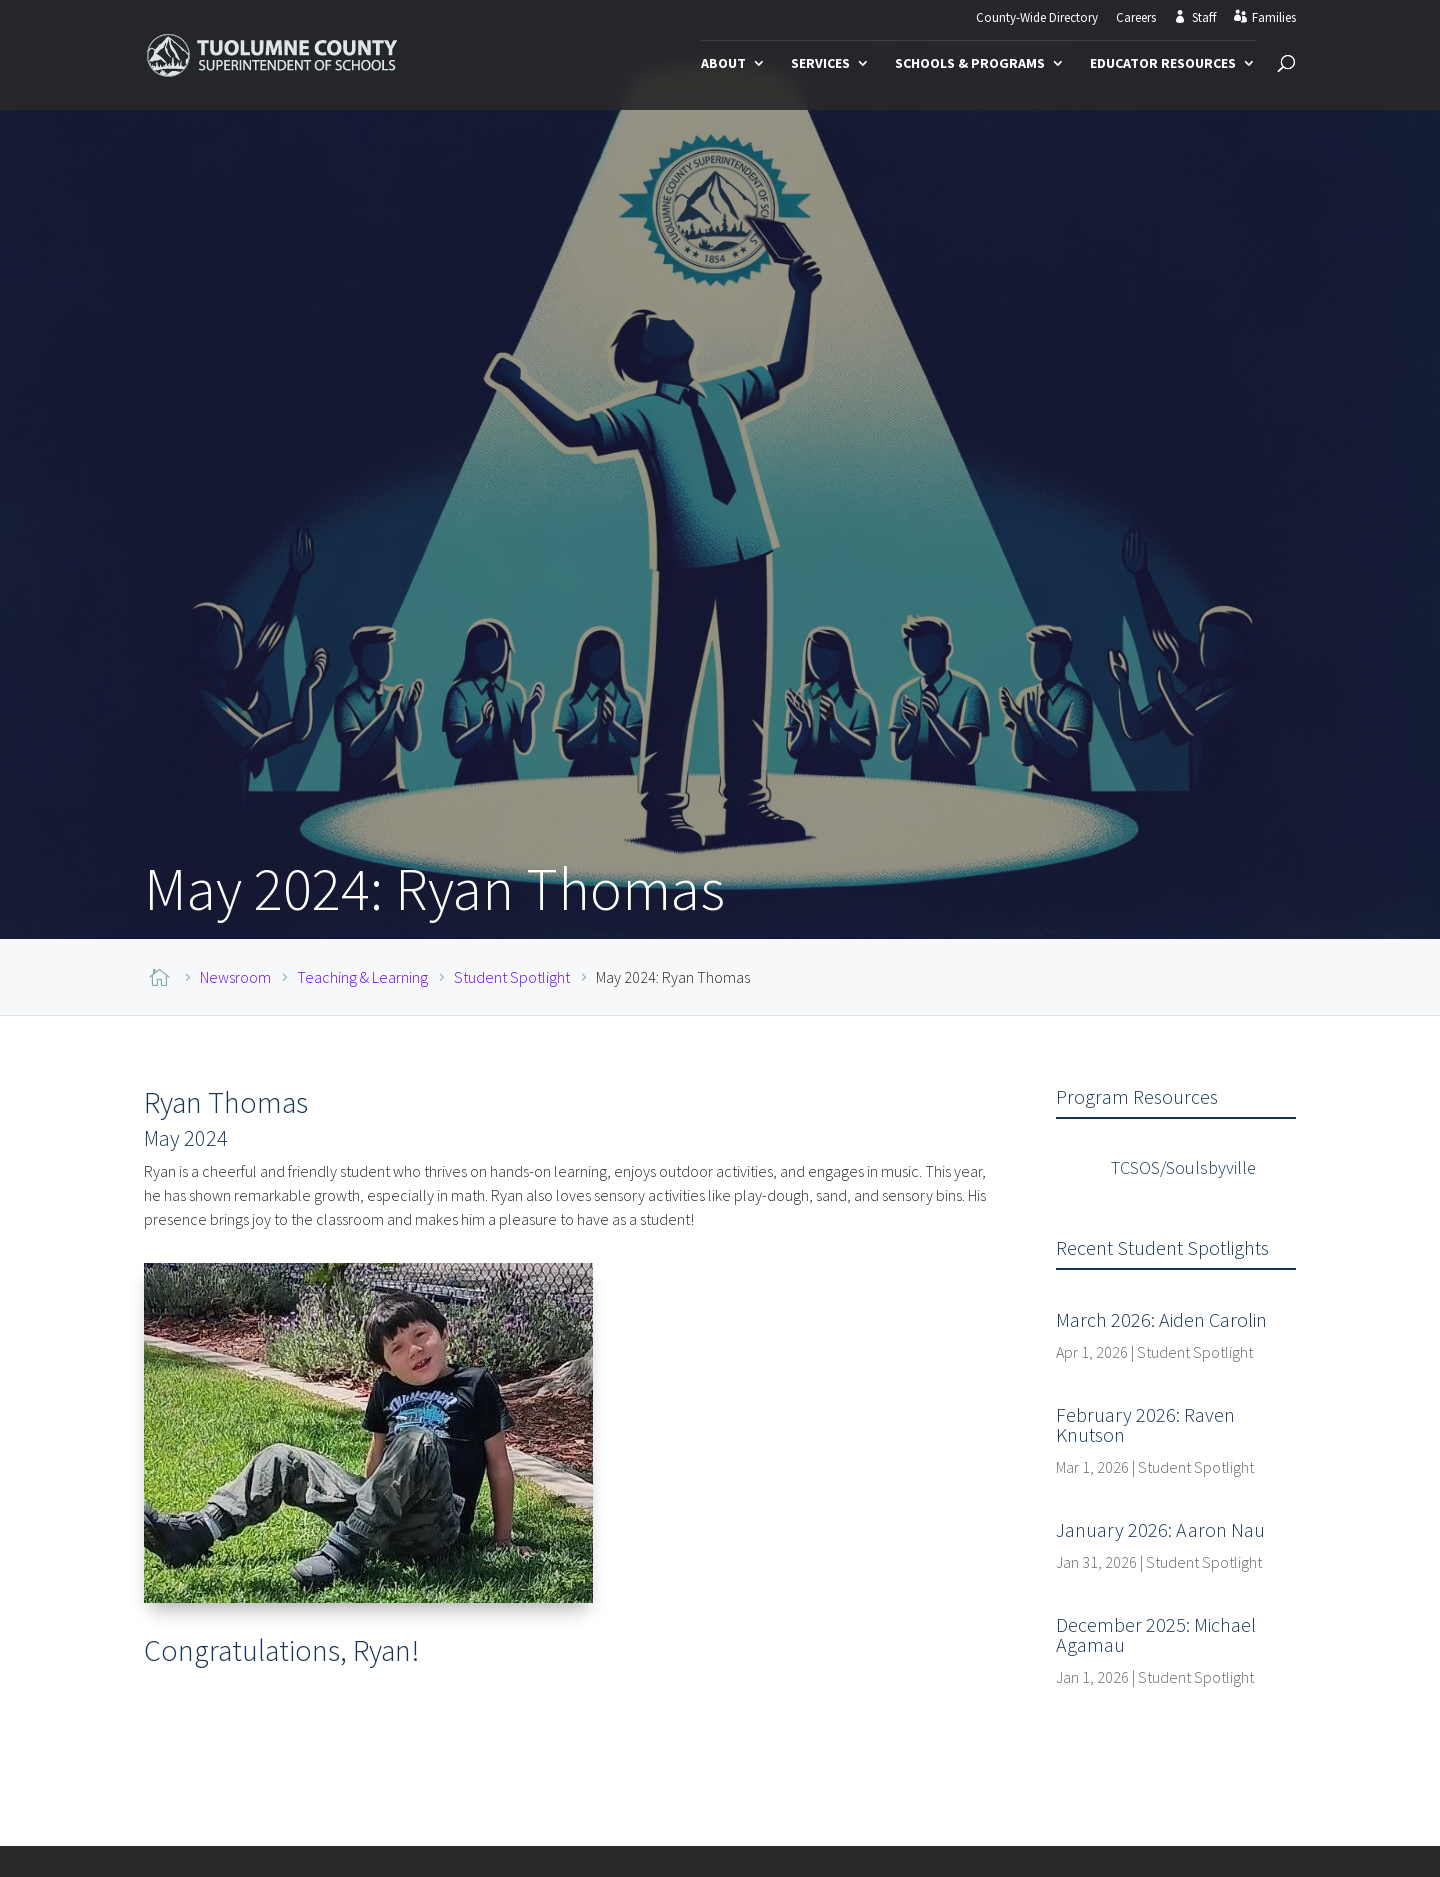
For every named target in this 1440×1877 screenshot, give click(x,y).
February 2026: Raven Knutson (1145, 1424)
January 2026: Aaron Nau (1160, 1529)
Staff (1204, 18)
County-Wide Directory (1037, 18)
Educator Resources (1163, 64)
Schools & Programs (970, 64)
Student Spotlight (1195, 1352)
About (723, 64)
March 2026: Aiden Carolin (1161, 1319)
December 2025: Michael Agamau (1156, 1634)
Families (1274, 18)
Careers (1136, 18)
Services (820, 64)
